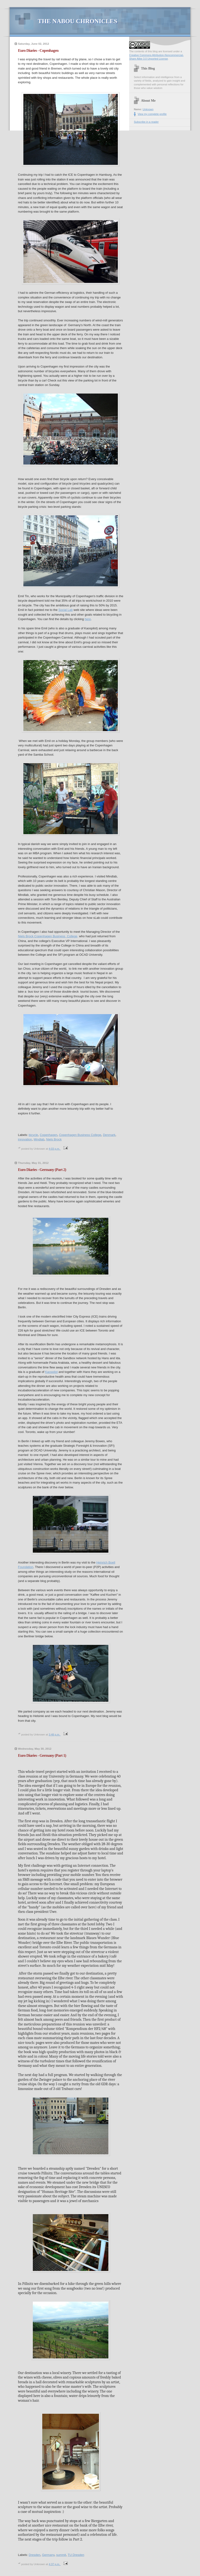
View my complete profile (152, 114)
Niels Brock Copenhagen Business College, (48, 936)
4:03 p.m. (55, 1148)
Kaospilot (51, 1372)
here (88, 619)
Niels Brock (54, 1139)
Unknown (148, 109)
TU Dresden (76, 2555)
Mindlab (39, 1139)
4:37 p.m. (55, 2564)
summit (61, 2555)
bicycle (33, 1135)
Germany (48, 2555)
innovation (25, 1139)
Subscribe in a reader (146, 121)
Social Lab (65, 610)
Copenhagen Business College (80, 1135)
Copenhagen (48, 1135)
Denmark (109, 1135)
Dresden (34, 2555)
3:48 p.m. (55, 1734)
